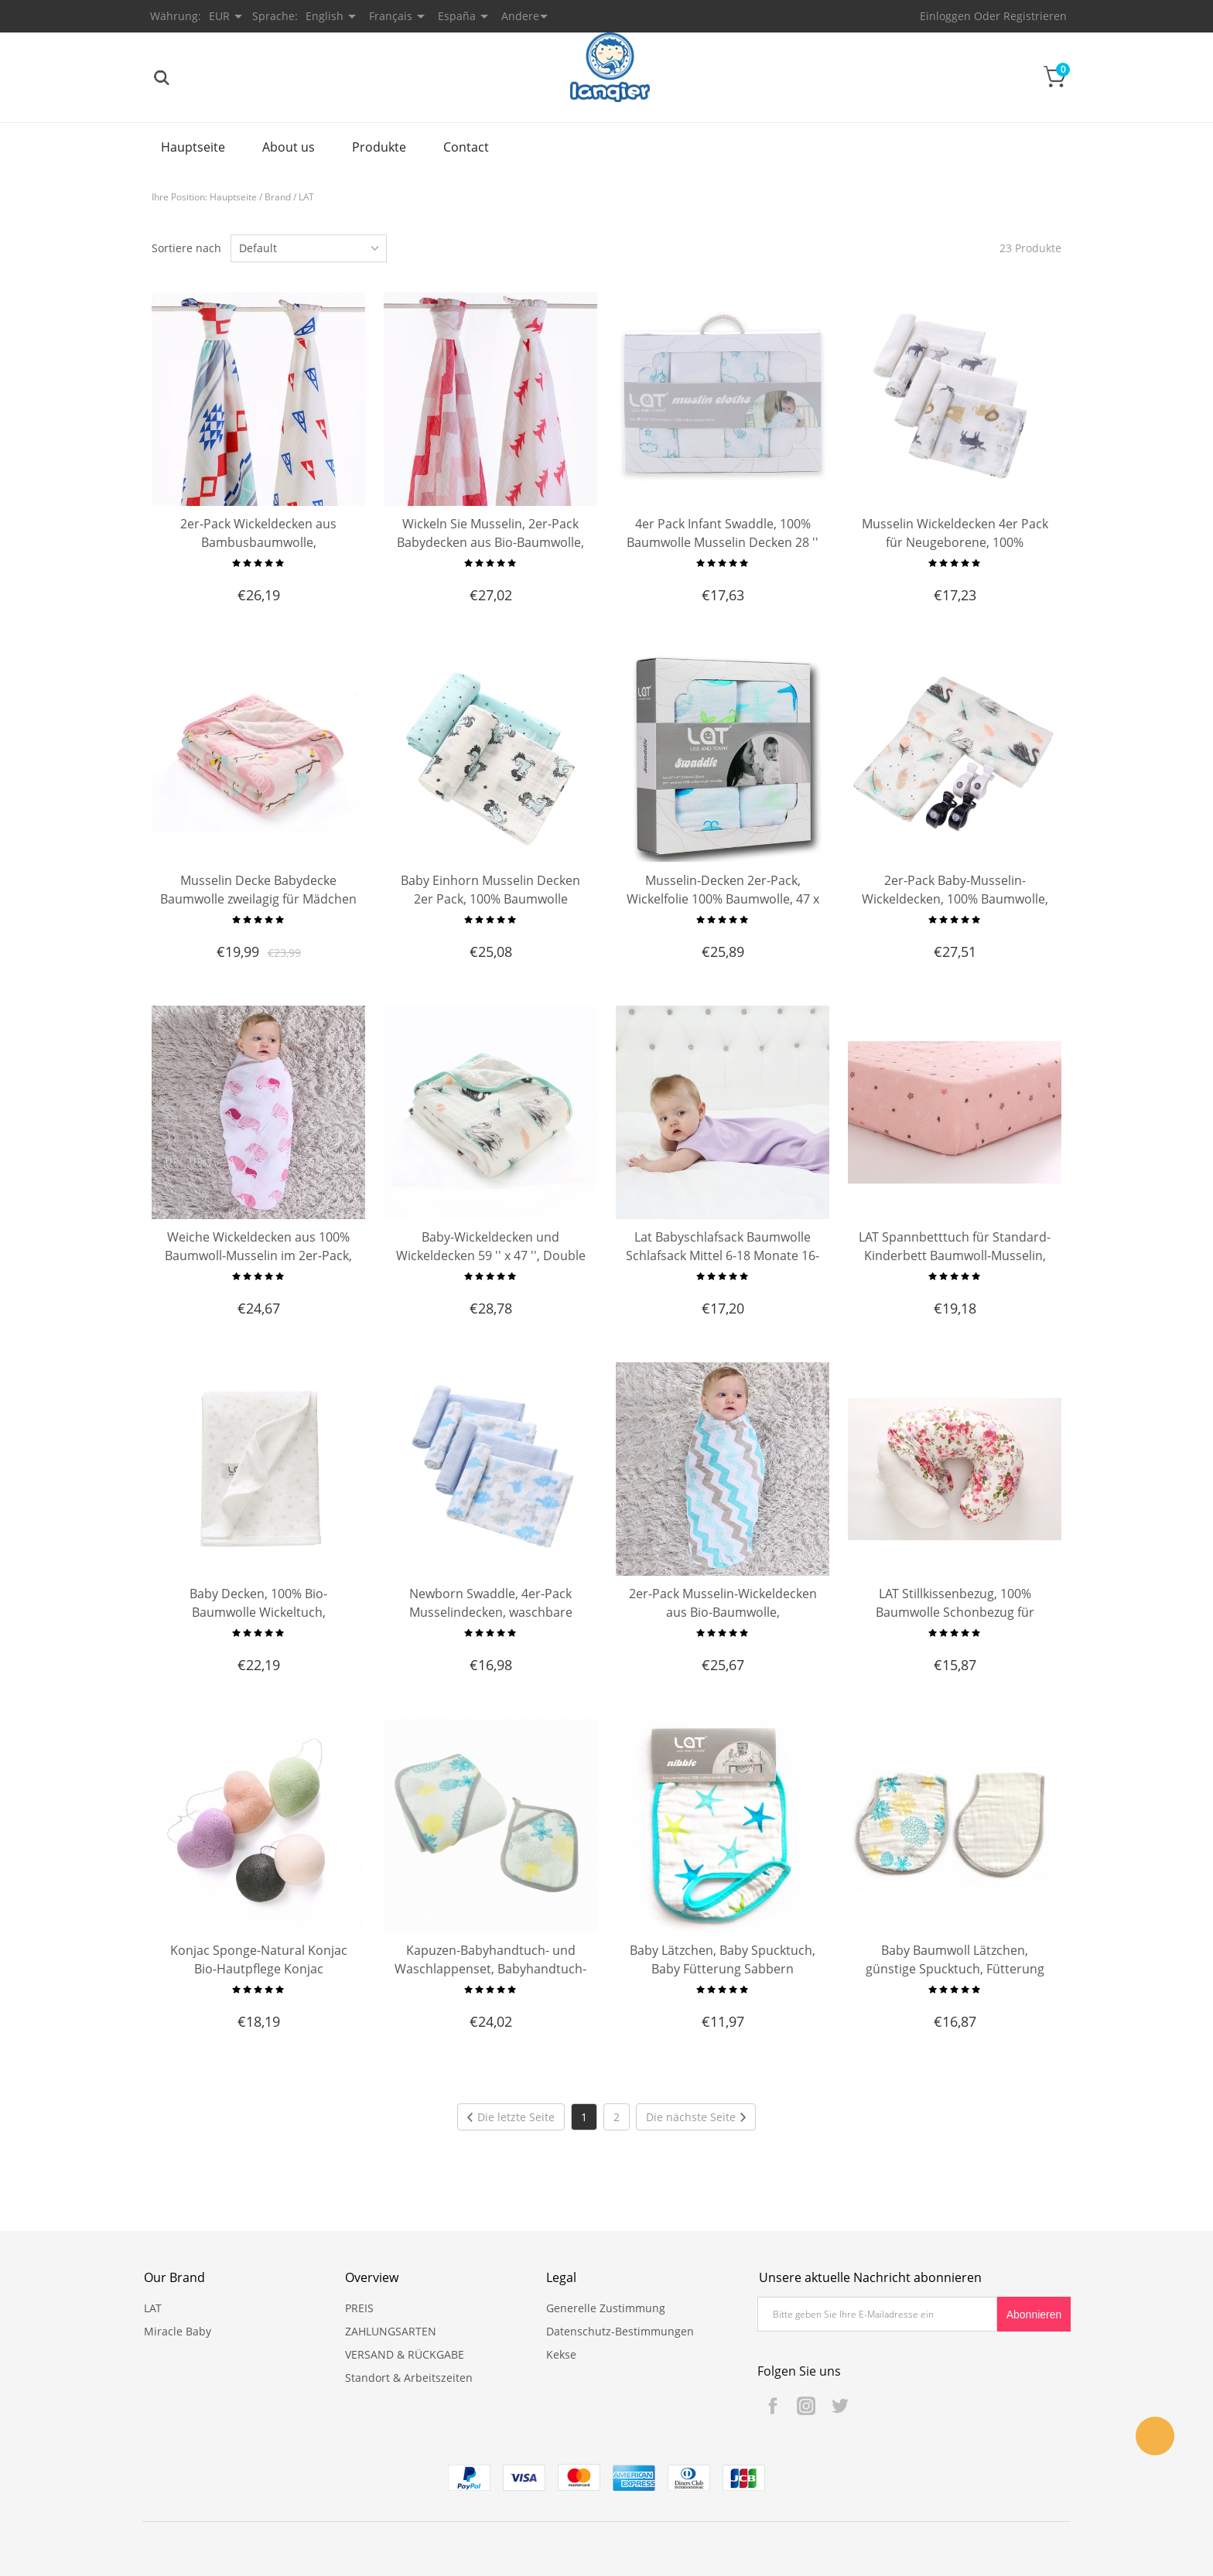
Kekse (561, 2354)
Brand (278, 196)
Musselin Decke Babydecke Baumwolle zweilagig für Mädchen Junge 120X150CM (258, 899)
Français (390, 16)
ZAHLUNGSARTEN (390, 2331)
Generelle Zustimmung (605, 2308)
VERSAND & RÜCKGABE (404, 2354)
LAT (306, 196)
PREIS (359, 2308)
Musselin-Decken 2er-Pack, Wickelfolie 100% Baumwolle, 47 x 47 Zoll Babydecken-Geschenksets (722, 899)
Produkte (379, 146)
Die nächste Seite (696, 2117)
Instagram (806, 2405)
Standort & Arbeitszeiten (409, 2377)
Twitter (839, 2405)
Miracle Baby (177, 2331)
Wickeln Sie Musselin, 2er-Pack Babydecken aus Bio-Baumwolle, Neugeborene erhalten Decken (490, 542)
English (324, 16)
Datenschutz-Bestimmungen (620, 2331)
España (457, 16)
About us (288, 146)
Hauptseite (193, 146)
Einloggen (945, 16)
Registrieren (1035, 16)
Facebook (772, 2405)
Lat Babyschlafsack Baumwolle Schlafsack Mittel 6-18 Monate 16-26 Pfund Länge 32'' (722, 1255)
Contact (466, 146)
